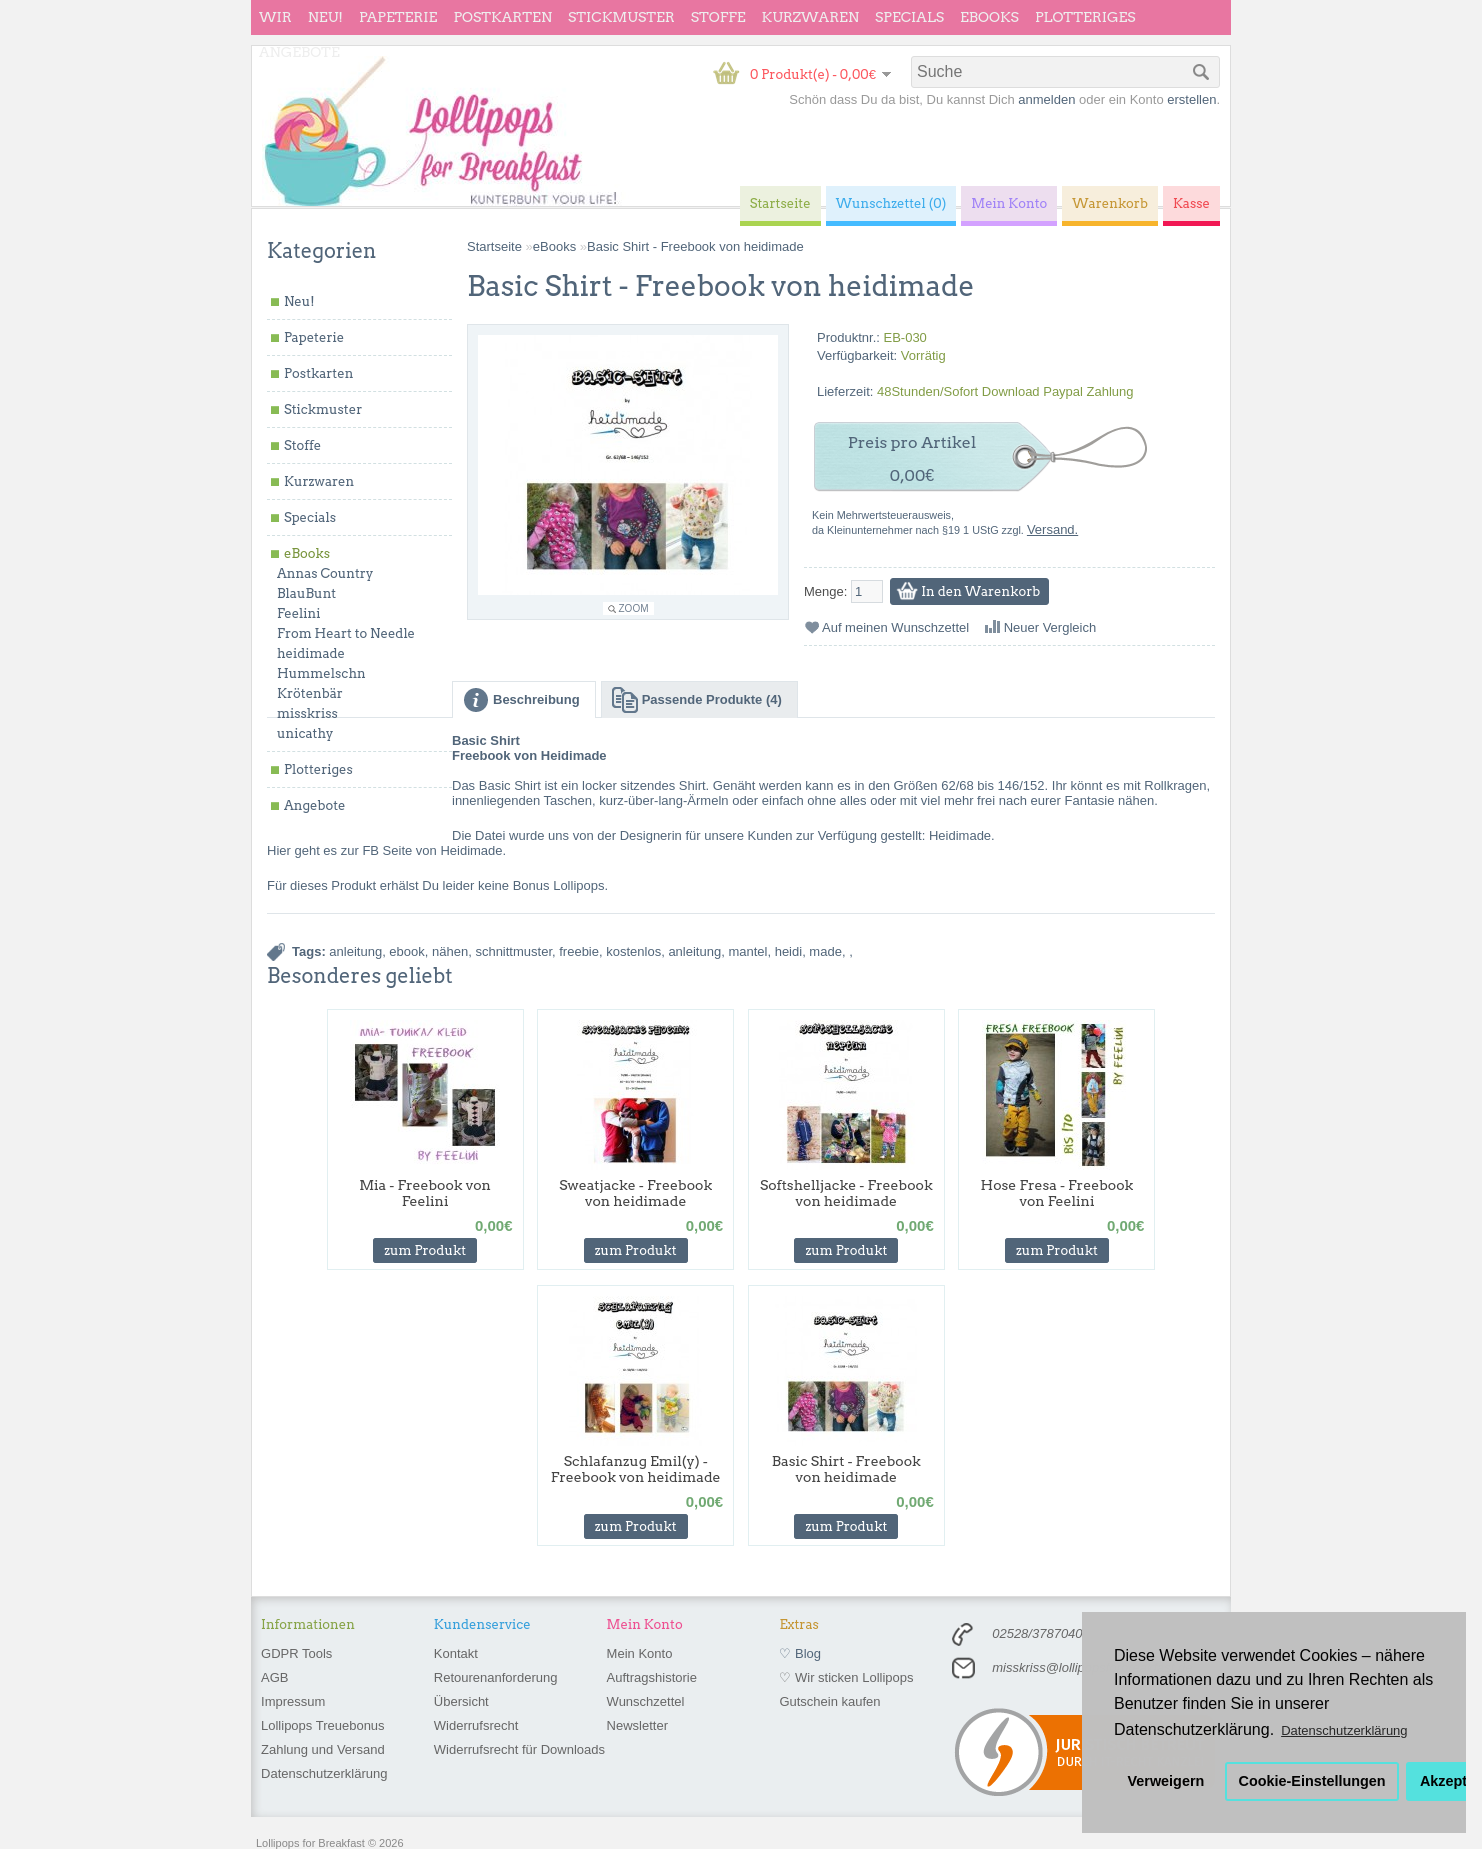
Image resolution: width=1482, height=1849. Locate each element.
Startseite (494, 246)
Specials (909, 17)
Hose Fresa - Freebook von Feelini (1057, 1193)
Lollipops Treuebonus (323, 1725)
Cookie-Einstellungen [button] (1312, 1781)
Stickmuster (621, 17)
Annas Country (325, 573)
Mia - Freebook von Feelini (425, 1193)
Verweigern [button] (1166, 1781)
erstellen (1191, 99)
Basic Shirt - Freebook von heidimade (695, 246)
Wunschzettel (646, 1701)
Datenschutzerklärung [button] (1344, 1730)
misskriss (307, 713)
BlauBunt (306, 593)
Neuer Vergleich (1050, 627)
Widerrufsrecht (476, 1725)
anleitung (355, 951)
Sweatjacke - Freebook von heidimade (635, 1193)
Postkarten (502, 17)
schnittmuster (513, 951)
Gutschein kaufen (829, 1701)
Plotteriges (1085, 17)
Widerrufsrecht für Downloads (519, 1749)
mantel (747, 951)
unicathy (305, 733)
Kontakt (456, 1653)
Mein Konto (640, 1653)
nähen (450, 951)
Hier (279, 850)
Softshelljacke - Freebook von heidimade (846, 1193)
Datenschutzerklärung (324, 1773)
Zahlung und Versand (323, 1749)
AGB (274, 1677)
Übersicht (461, 1701)
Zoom (634, 608)
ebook (406, 951)
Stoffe (718, 17)
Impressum (293, 1701)
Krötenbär (310, 693)
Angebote (299, 52)
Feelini (298, 613)
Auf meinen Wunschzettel (895, 627)
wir (275, 17)
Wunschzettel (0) (891, 203)
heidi (788, 951)
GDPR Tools (296, 1653)
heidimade (311, 653)
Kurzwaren (810, 17)
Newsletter (637, 1725)
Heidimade (960, 835)
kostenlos (633, 951)
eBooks (989, 17)
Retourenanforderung (496, 1677)
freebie (579, 951)
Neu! (325, 17)
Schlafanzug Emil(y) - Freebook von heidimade (636, 1469)
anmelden (1046, 99)
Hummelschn (321, 673)
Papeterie (398, 17)
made (825, 951)
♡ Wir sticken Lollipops (846, 1677)
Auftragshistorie (652, 1677)
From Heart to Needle (346, 633)
